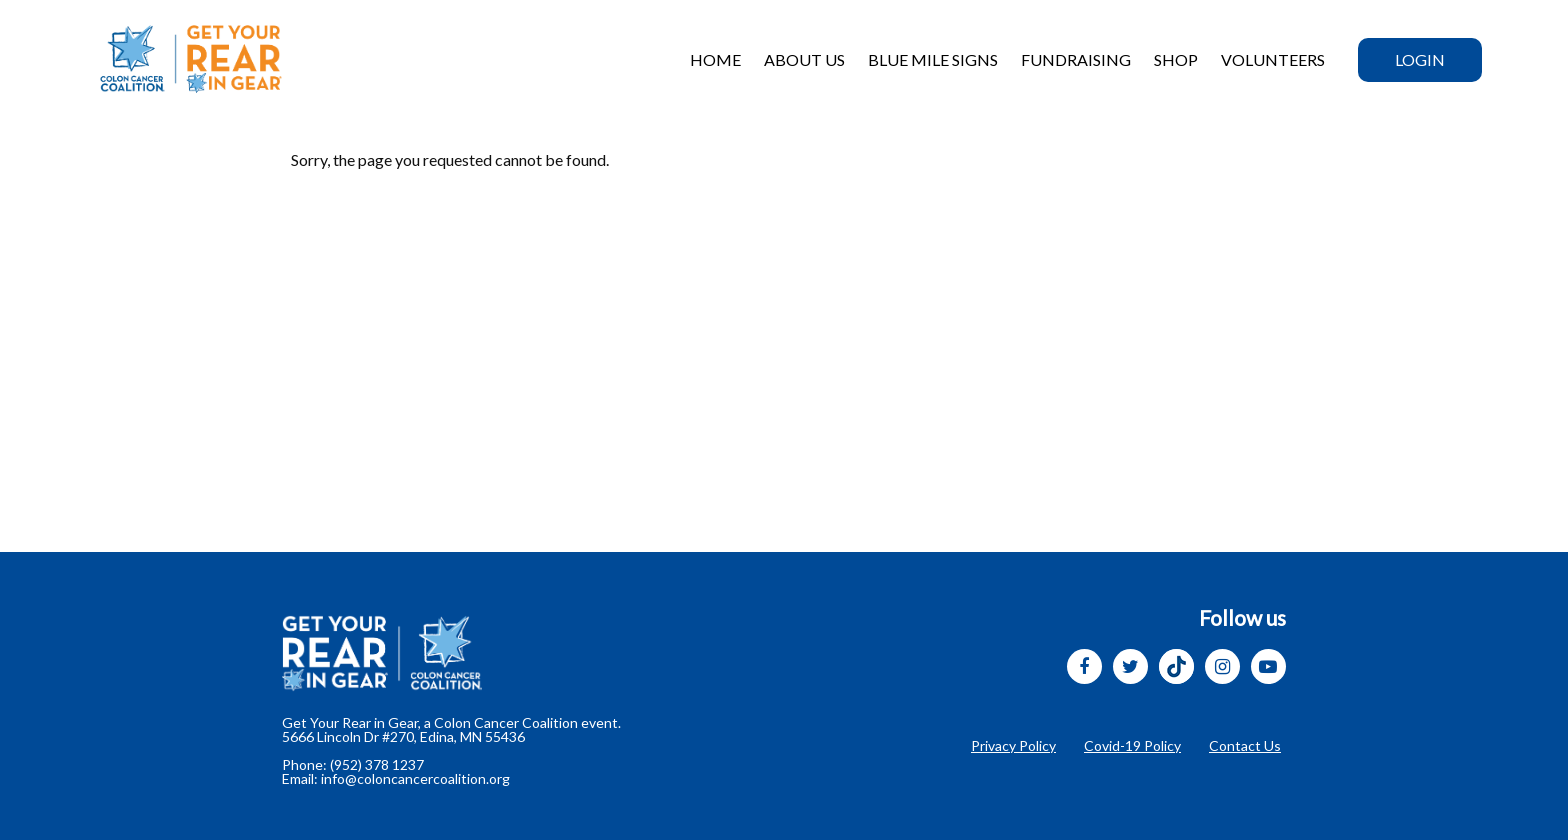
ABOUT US (804, 59)
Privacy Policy (1013, 745)
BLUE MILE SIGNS (933, 59)
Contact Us (1245, 745)
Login (1420, 59)
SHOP (1176, 59)
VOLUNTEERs (1273, 59)
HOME (715, 59)
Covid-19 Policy (1132, 745)
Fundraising (1076, 59)
